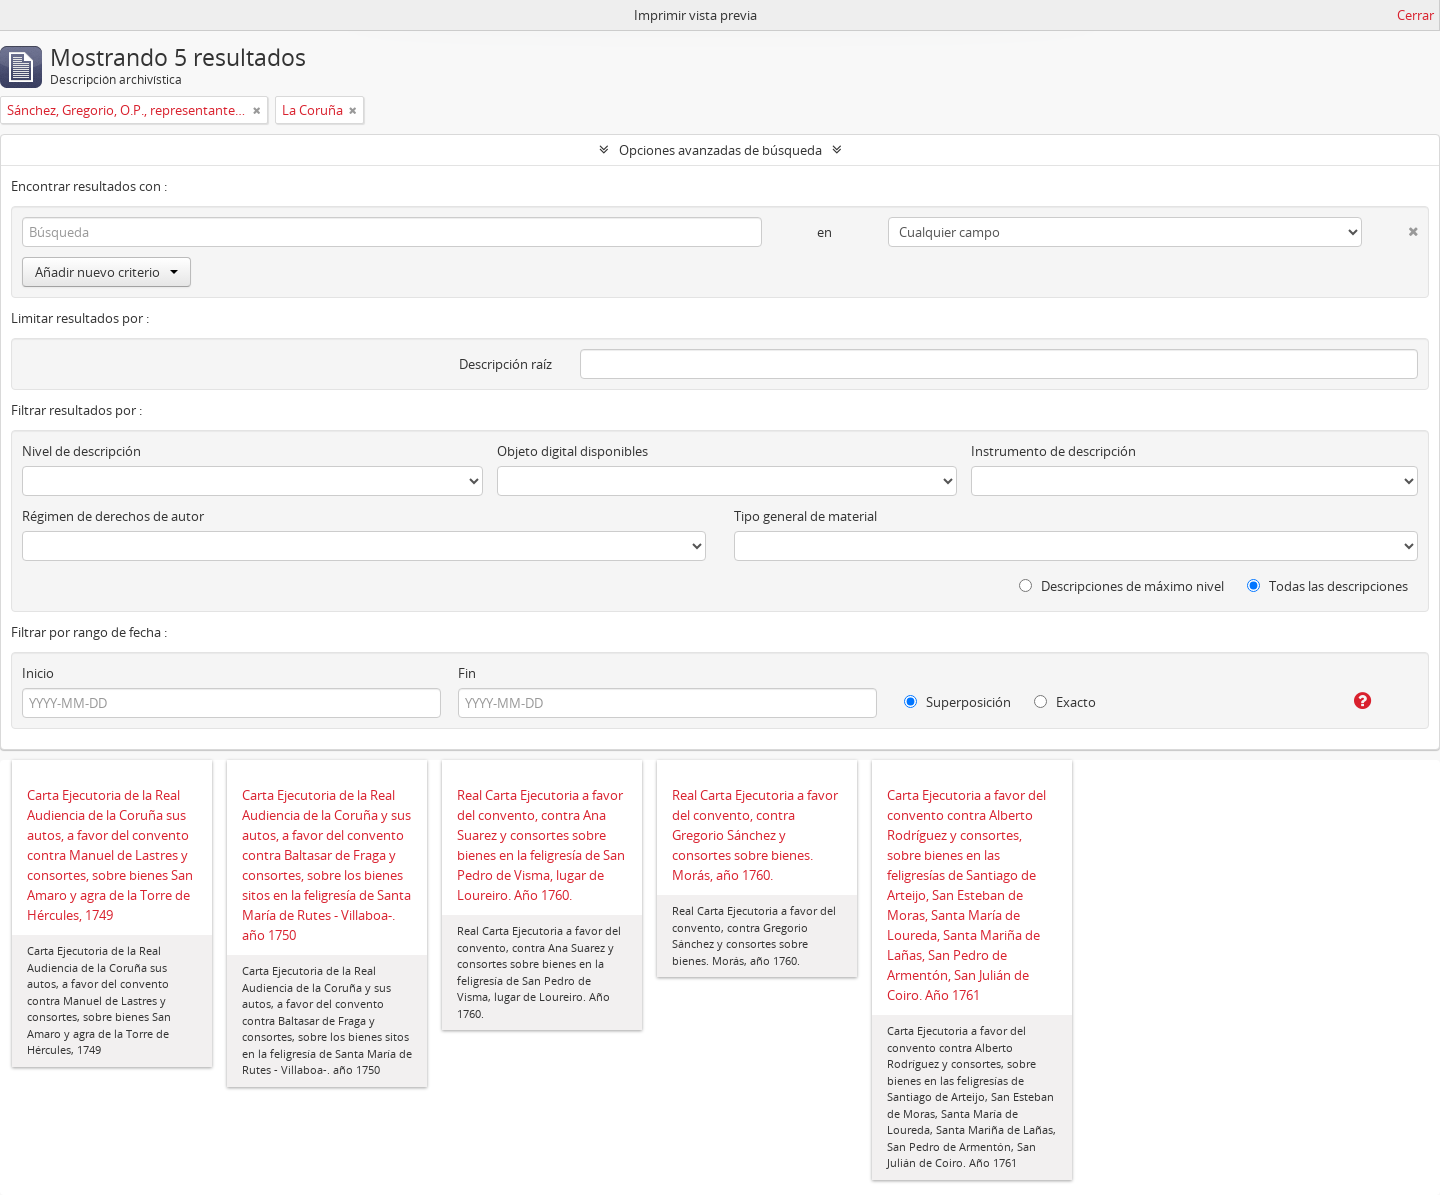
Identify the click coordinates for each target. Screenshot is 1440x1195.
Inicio (38, 673)
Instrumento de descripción (1053, 451)
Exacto (1065, 702)
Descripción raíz (505, 364)
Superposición (957, 702)
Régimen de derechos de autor (113, 516)
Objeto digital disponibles (572, 451)
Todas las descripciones (1327, 586)
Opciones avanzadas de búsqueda (720, 150)
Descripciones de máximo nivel (1121, 586)
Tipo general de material (805, 516)
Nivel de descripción (81, 451)
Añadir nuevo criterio (106, 272)
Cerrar (1415, 15)
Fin (467, 673)
